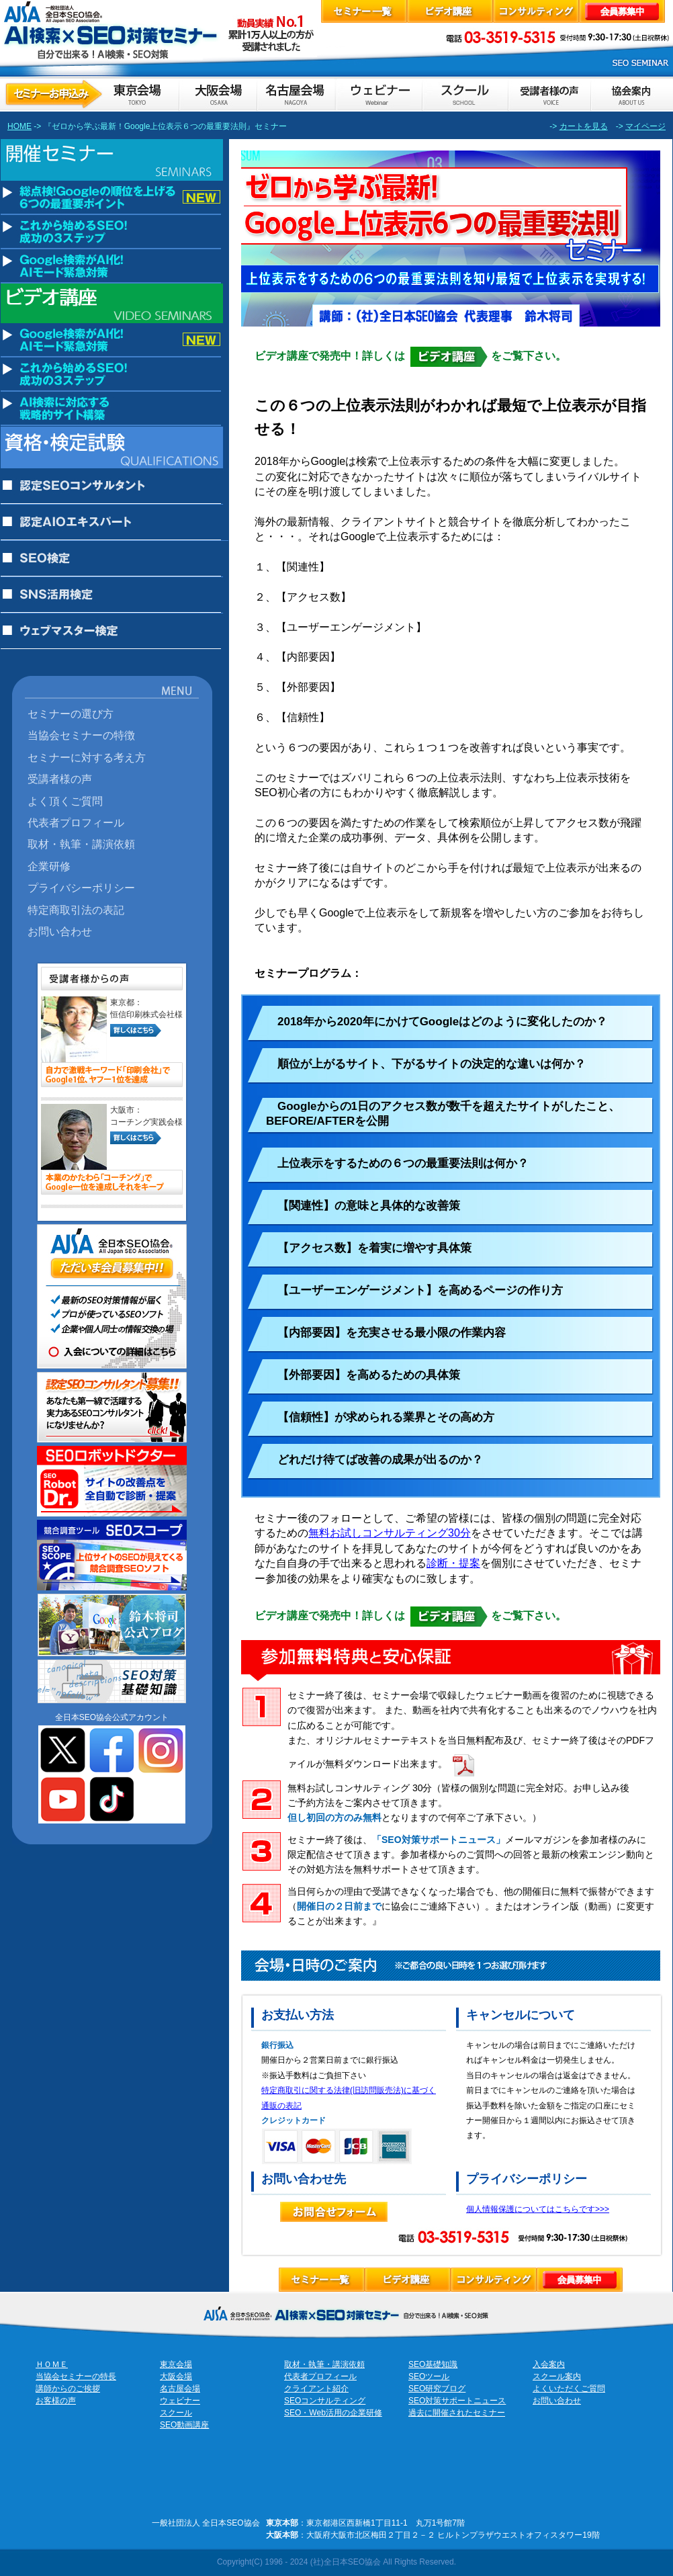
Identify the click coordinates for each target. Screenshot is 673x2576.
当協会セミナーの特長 (76, 2376)
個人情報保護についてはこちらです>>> (537, 2209)
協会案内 (631, 94)
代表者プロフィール (76, 822)
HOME (19, 126)
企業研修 (49, 866)
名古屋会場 (180, 2388)
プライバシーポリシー (81, 888)
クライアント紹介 (316, 2388)
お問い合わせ (60, 931)
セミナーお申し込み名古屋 (295, 94)
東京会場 (176, 2364)
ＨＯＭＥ (52, 2364)
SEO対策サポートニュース (457, 2400)
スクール (176, 2412)
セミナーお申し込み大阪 (218, 94)
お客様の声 (549, 94)
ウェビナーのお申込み (378, 94)
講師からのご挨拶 (68, 2388)
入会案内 (549, 2364)
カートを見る (583, 126)
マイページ (645, 126)
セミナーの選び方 (71, 713)
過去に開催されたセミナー (456, 2412)
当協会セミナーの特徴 (81, 735)
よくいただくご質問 (569, 2388)
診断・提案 (453, 1563)
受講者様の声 (60, 779)
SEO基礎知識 (432, 2364)
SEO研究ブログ (436, 2388)
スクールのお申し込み (465, 94)
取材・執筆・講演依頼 (81, 844)
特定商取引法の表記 (76, 910)
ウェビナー (180, 2400)
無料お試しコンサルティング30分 (389, 1533)
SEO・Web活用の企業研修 (333, 2412)
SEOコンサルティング (324, 2400)
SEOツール (428, 2376)
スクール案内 (557, 2376)
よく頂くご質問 (65, 801)
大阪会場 (176, 2376)
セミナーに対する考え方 (87, 757)
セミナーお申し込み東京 (90, 94)
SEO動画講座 (184, 2425)
